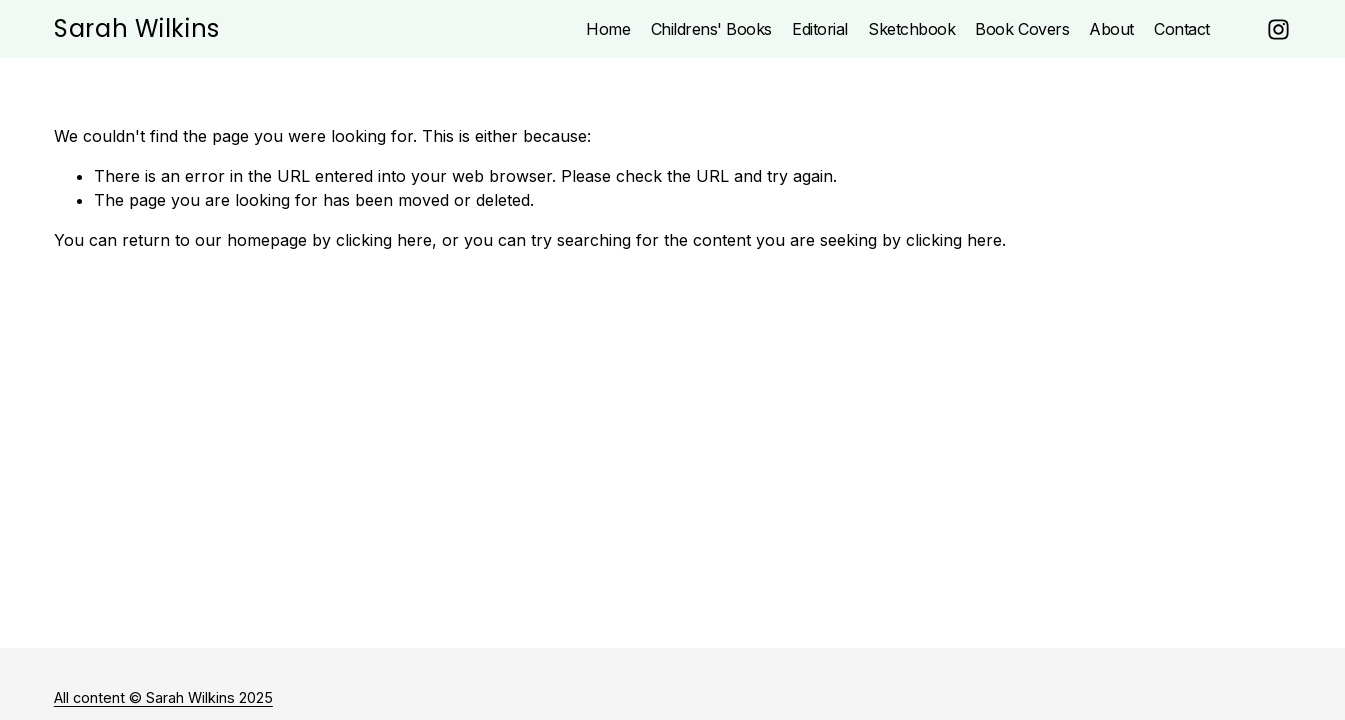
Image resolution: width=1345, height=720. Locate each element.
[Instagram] (1278, 29)
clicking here (384, 240)
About (1111, 29)
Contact (1182, 29)
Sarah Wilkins (137, 28)
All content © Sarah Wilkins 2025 (163, 697)
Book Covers (1022, 29)
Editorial (820, 29)
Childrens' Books (711, 29)
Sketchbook (911, 29)
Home (608, 29)
